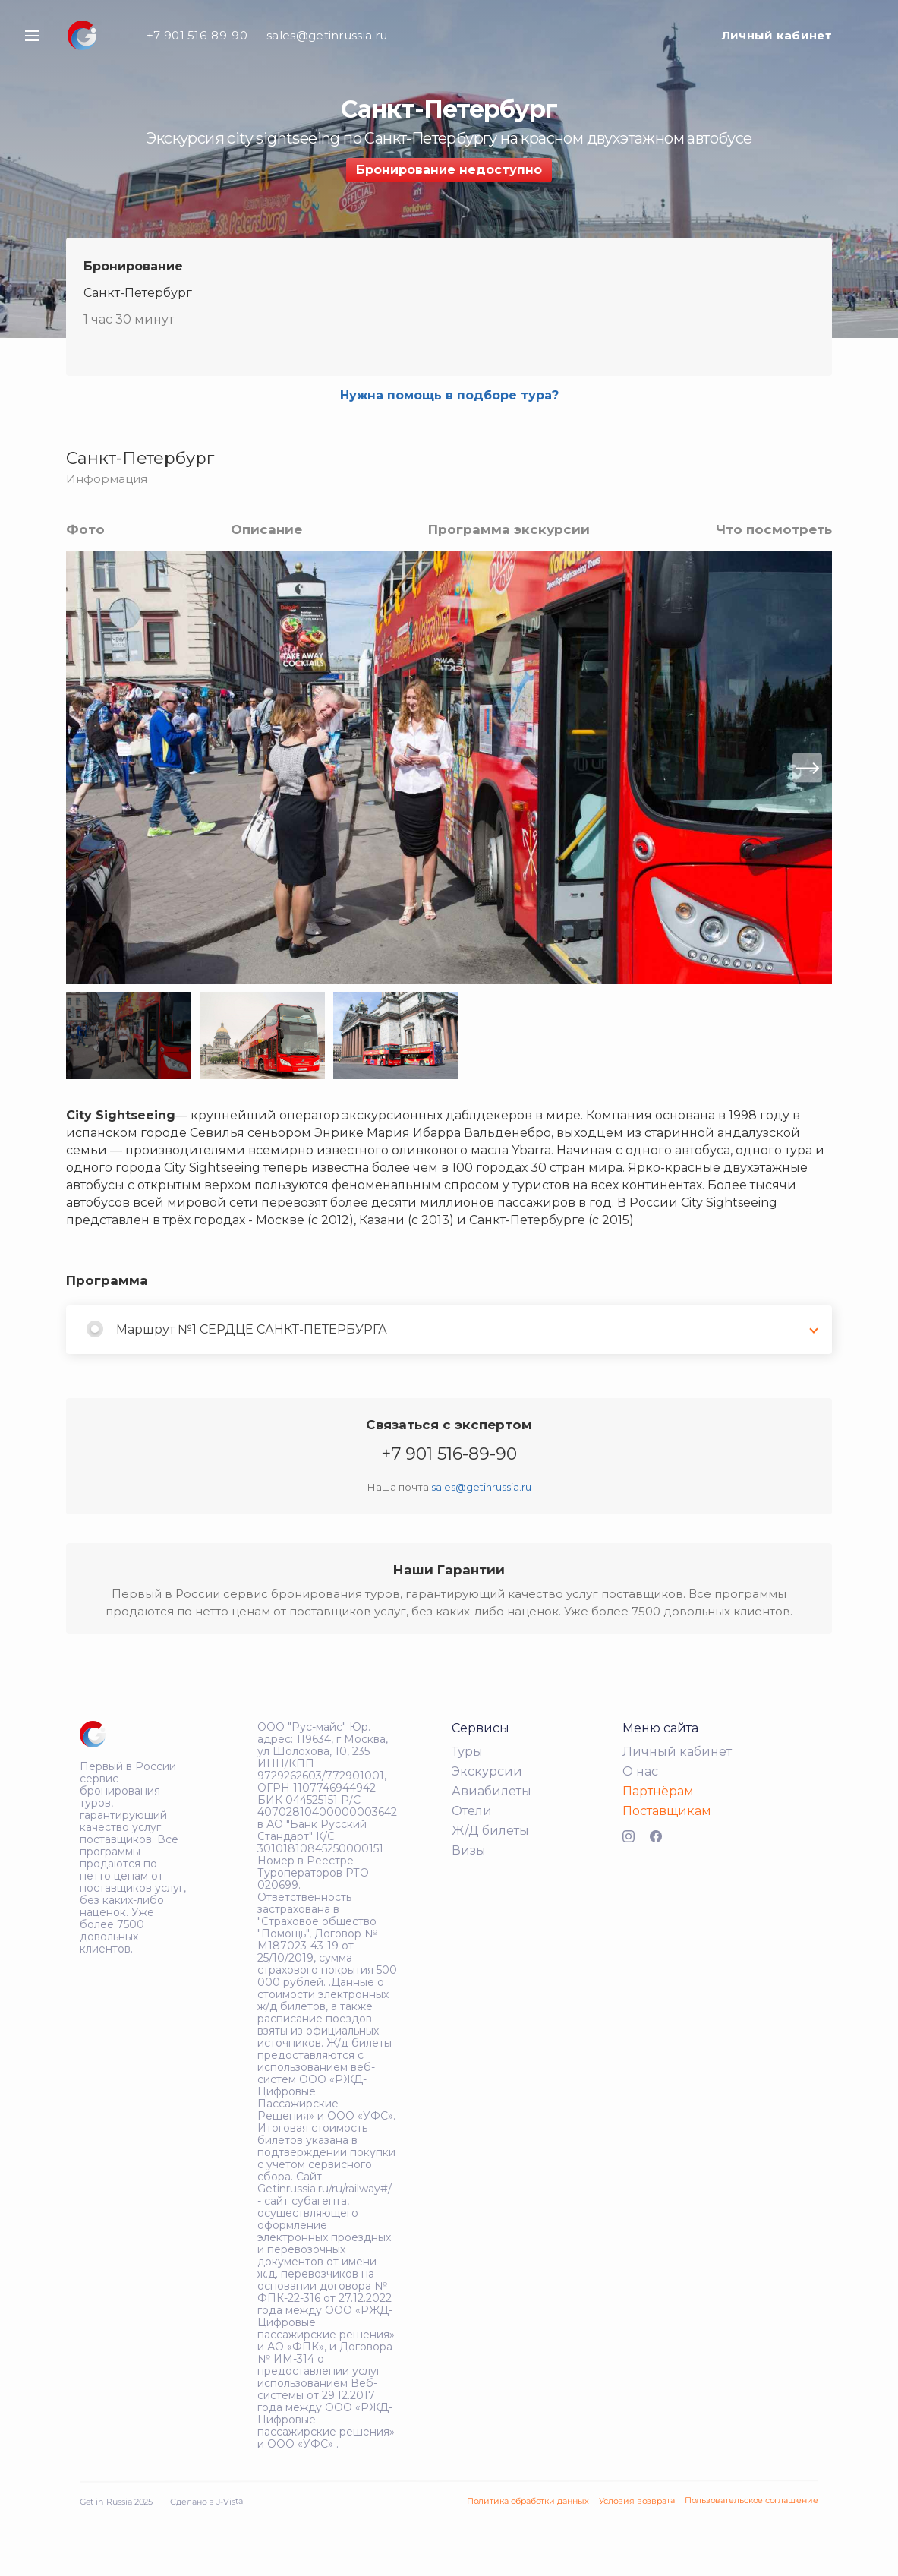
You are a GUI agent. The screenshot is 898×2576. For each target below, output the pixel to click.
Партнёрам (658, 1791)
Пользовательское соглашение (751, 2500)
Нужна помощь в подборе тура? (449, 395)
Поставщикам (666, 1811)
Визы (469, 1850)
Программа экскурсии (509, 529)
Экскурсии (487, 1771)
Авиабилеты (491, 1791)
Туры (467, 1751)
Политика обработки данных (528, 2501)
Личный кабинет (777, 35)
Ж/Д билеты (490, 1830)
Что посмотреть (774, 529)
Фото (85, 529)
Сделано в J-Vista (206, 2501)
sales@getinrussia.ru (326, 35)
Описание (266, 529)
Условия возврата (637, 2500)
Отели (472, 1811)
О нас (640, 1771)
